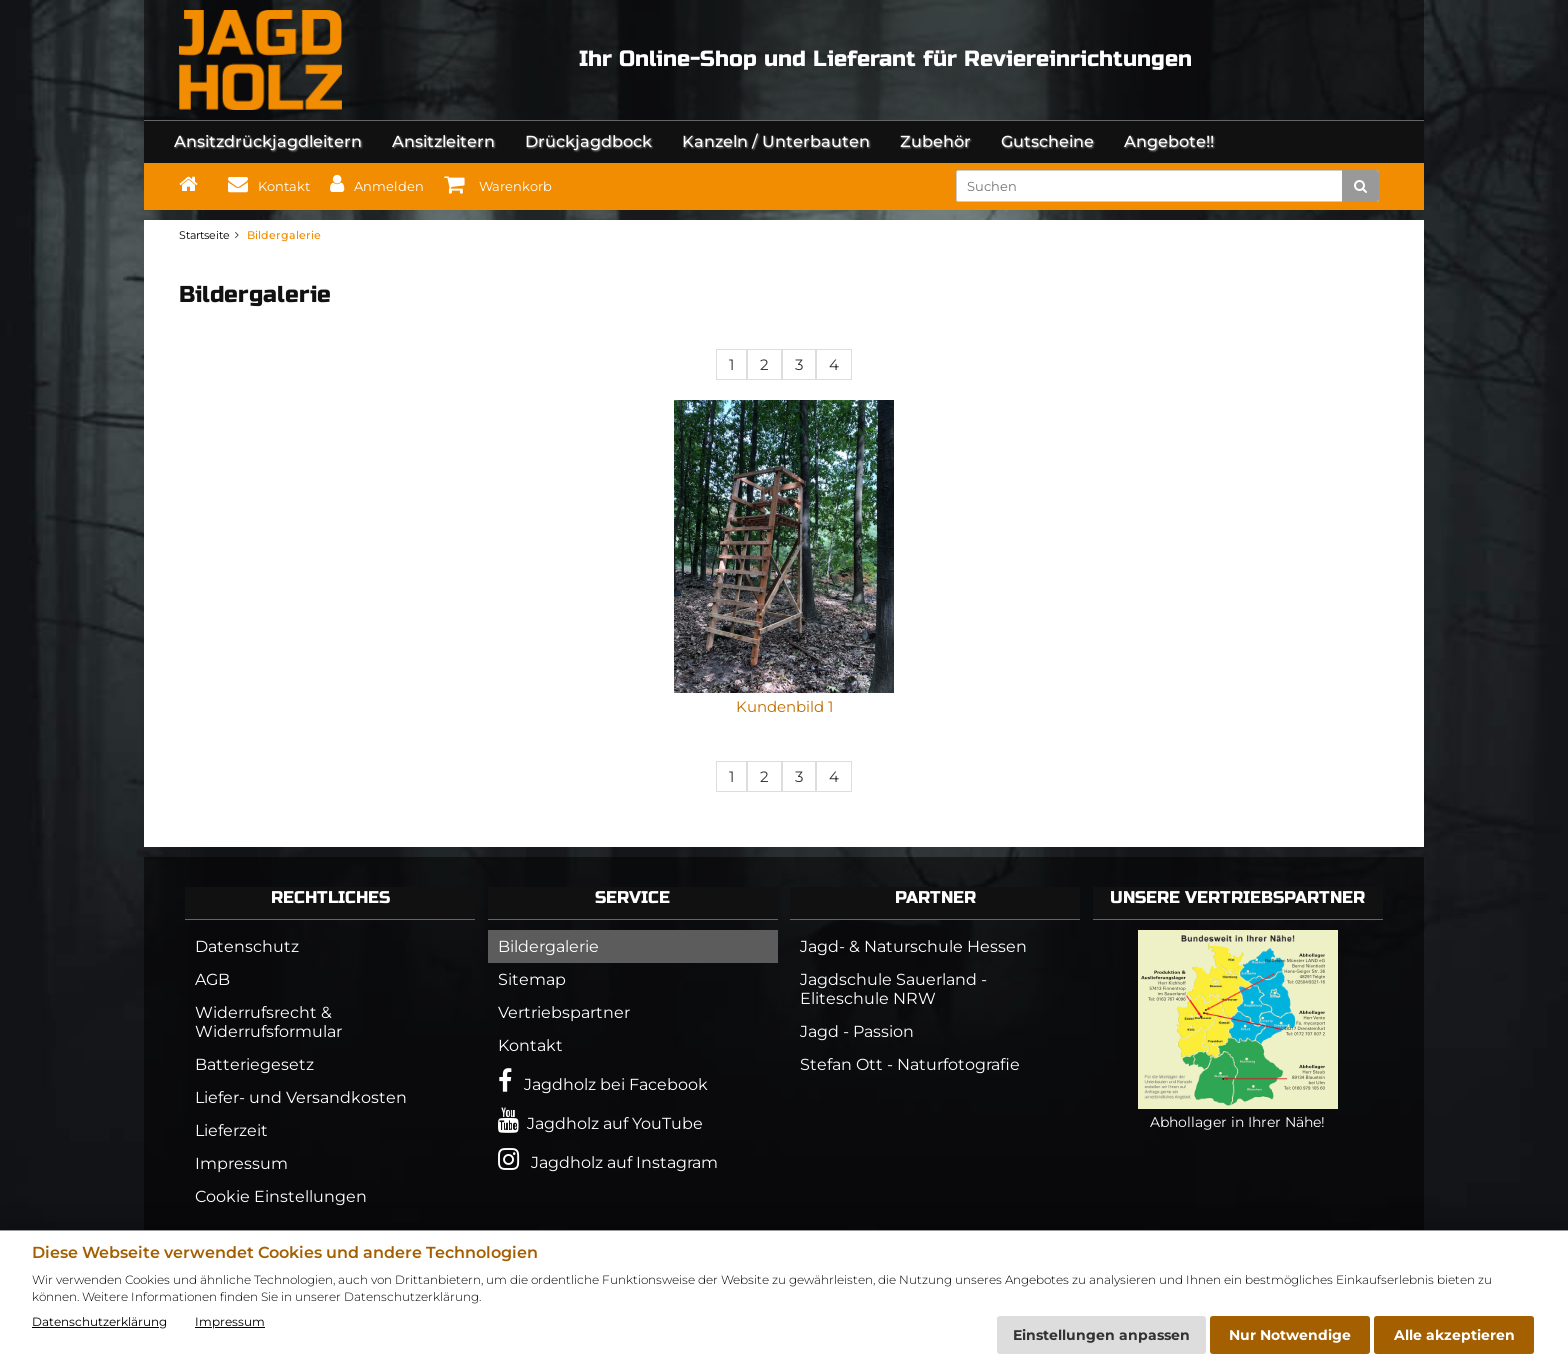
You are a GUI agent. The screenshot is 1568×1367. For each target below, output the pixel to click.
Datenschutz (247, 946)
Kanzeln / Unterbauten (776, 141)
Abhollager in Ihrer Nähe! (1238, 1113)
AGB (212, 979)
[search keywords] (1156, 186)
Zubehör (935, 141)
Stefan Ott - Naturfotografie (910, 1064)
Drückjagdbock (588, 141)
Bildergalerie (548, 946)
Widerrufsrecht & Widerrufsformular (268, 1022)
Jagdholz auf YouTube (600, 1120)
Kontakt (530, 1045)
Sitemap (532, 979)
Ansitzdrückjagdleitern (268, 141)
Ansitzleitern (443, 141)
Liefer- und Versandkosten (301, 1097)
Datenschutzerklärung (99, 1321)
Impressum (241, 1163)
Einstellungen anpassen (1101, 1335)
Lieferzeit (231, 1130)
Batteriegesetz (254, 1064)
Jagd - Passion (857, 1031)
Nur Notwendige (1290, 1335)
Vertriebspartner (564, 1012)
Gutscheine (1047, 141)
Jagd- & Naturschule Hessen (913, 946)
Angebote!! (1169, 141)
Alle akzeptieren (1454, 1335)
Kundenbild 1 (784, 706)
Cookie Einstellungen (281, 1196)
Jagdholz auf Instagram (608, 1159)
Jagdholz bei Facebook (603, 1081)
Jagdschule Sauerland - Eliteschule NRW (893, 989)
